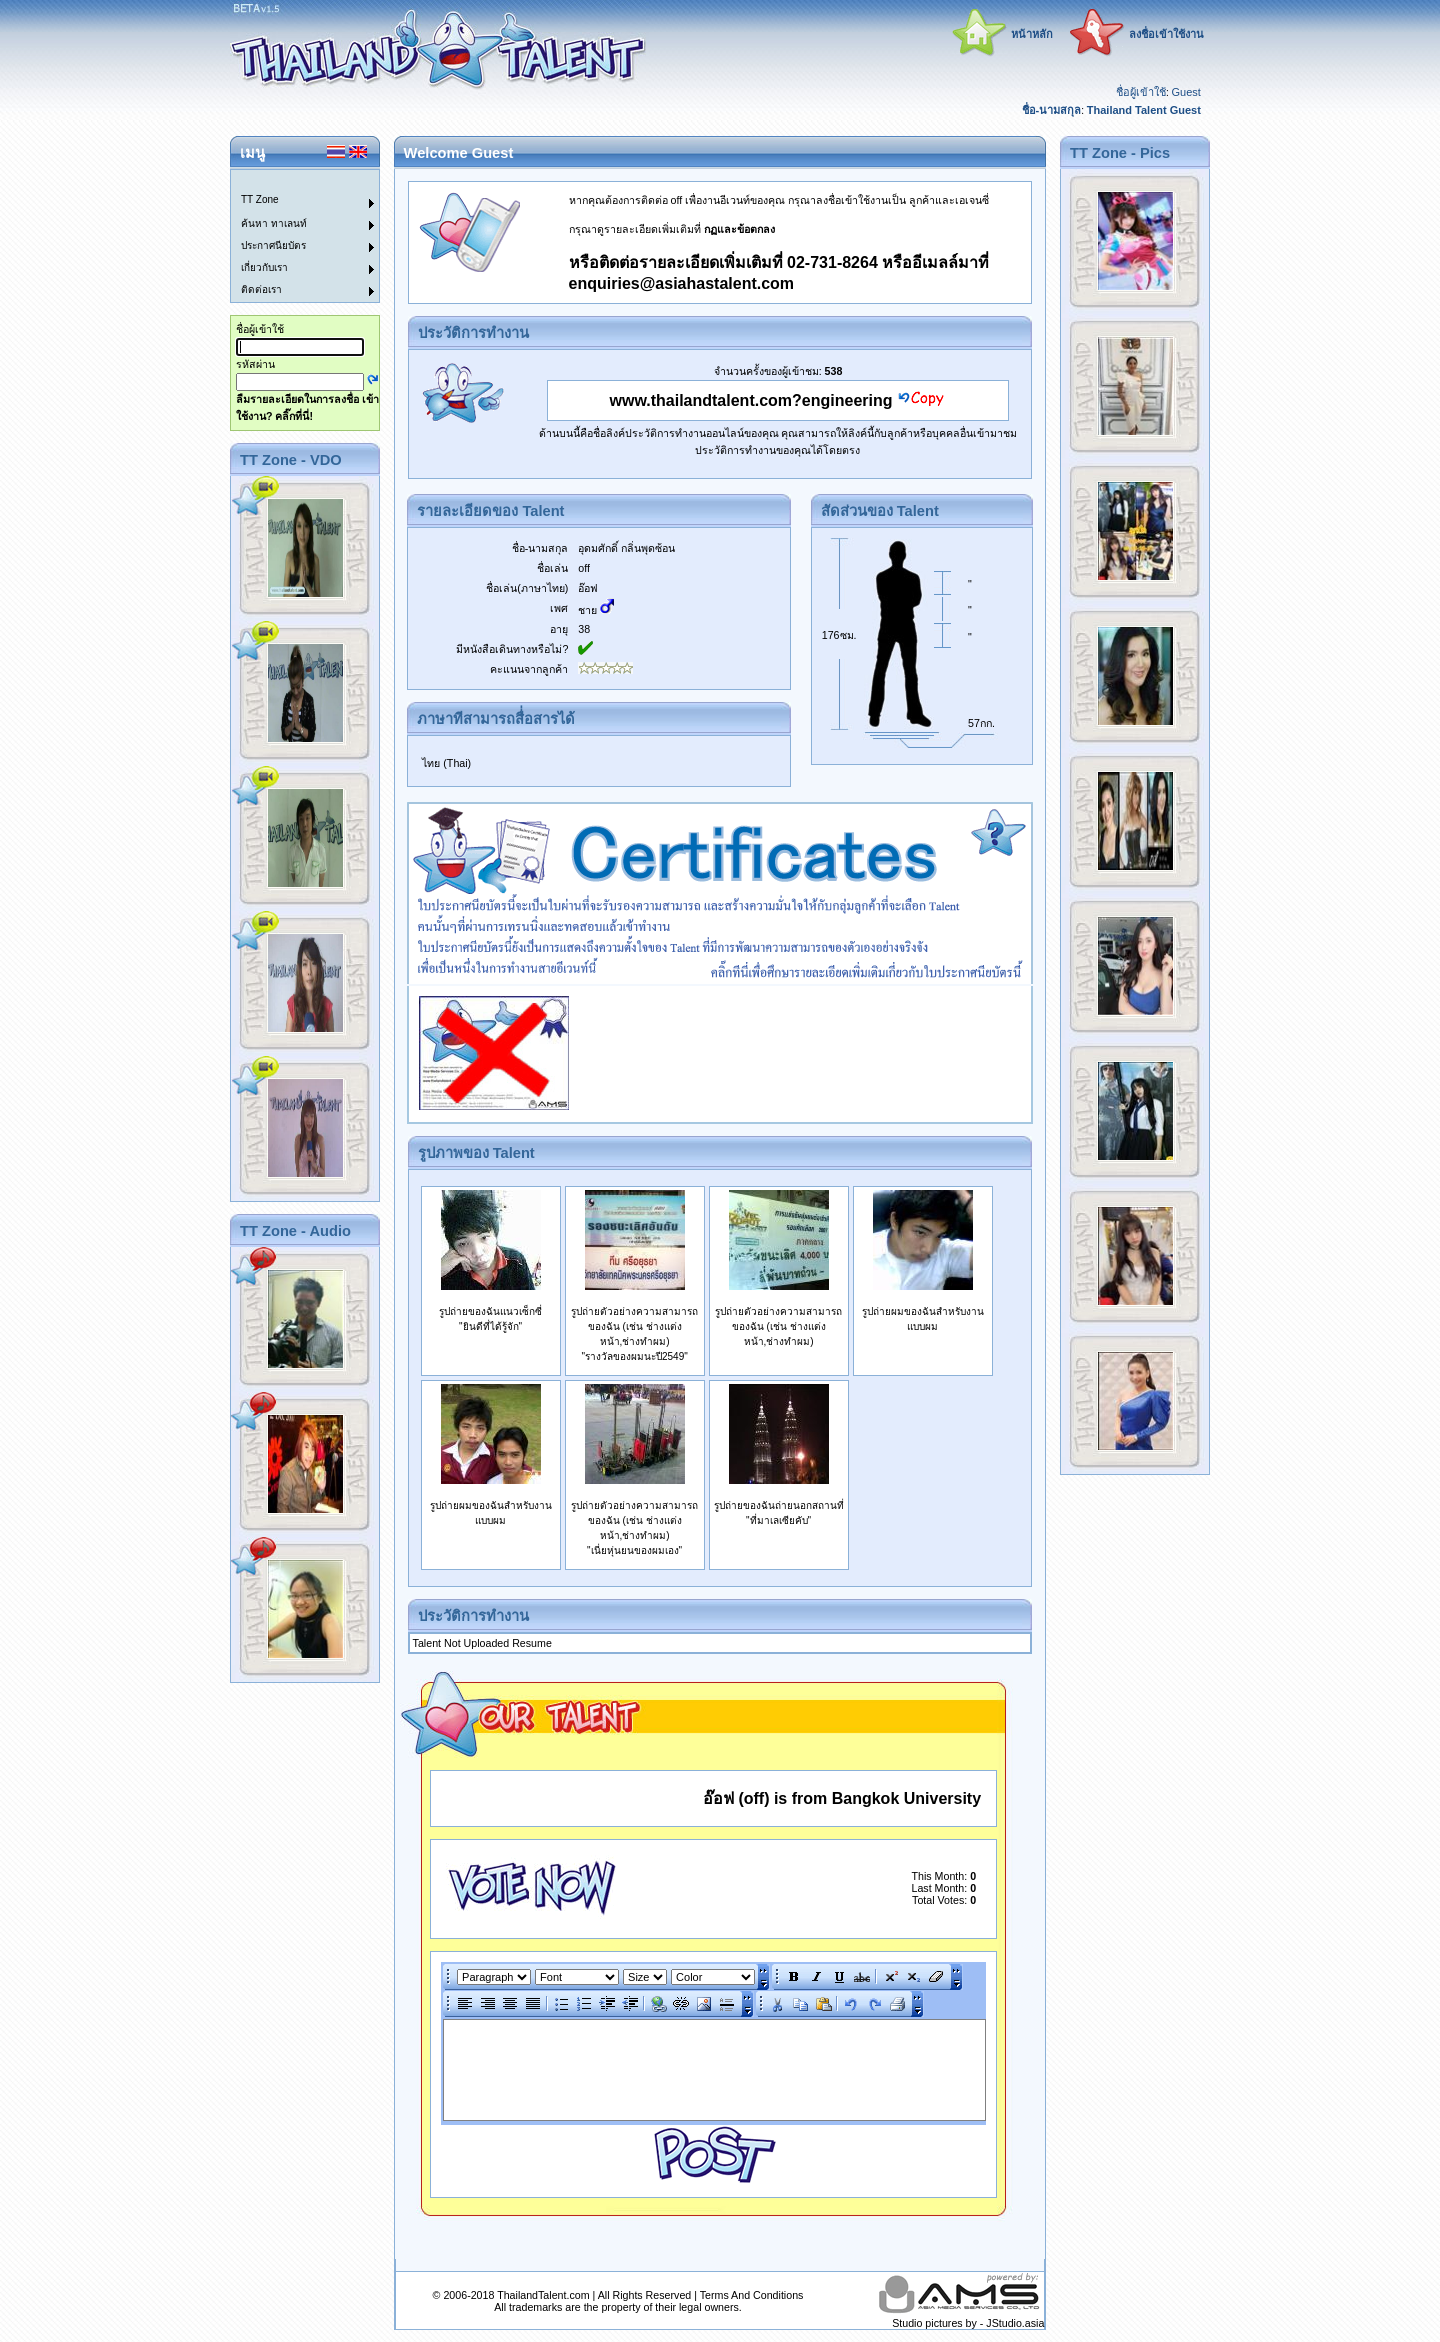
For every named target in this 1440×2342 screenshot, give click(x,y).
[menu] (293, 236)
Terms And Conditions (752, 2295)
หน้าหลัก (1032, 34)
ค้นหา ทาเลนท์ (274, 223)
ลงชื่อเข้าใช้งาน (1166, 34)
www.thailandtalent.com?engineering (751, 400)
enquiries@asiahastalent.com (681, 283)
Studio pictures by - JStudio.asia (968, 2323)
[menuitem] (293, 181)
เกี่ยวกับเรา (264, 267)
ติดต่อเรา (261, 289)
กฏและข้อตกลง (739, 229)
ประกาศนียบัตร (273, 245)
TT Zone (260, 199)
